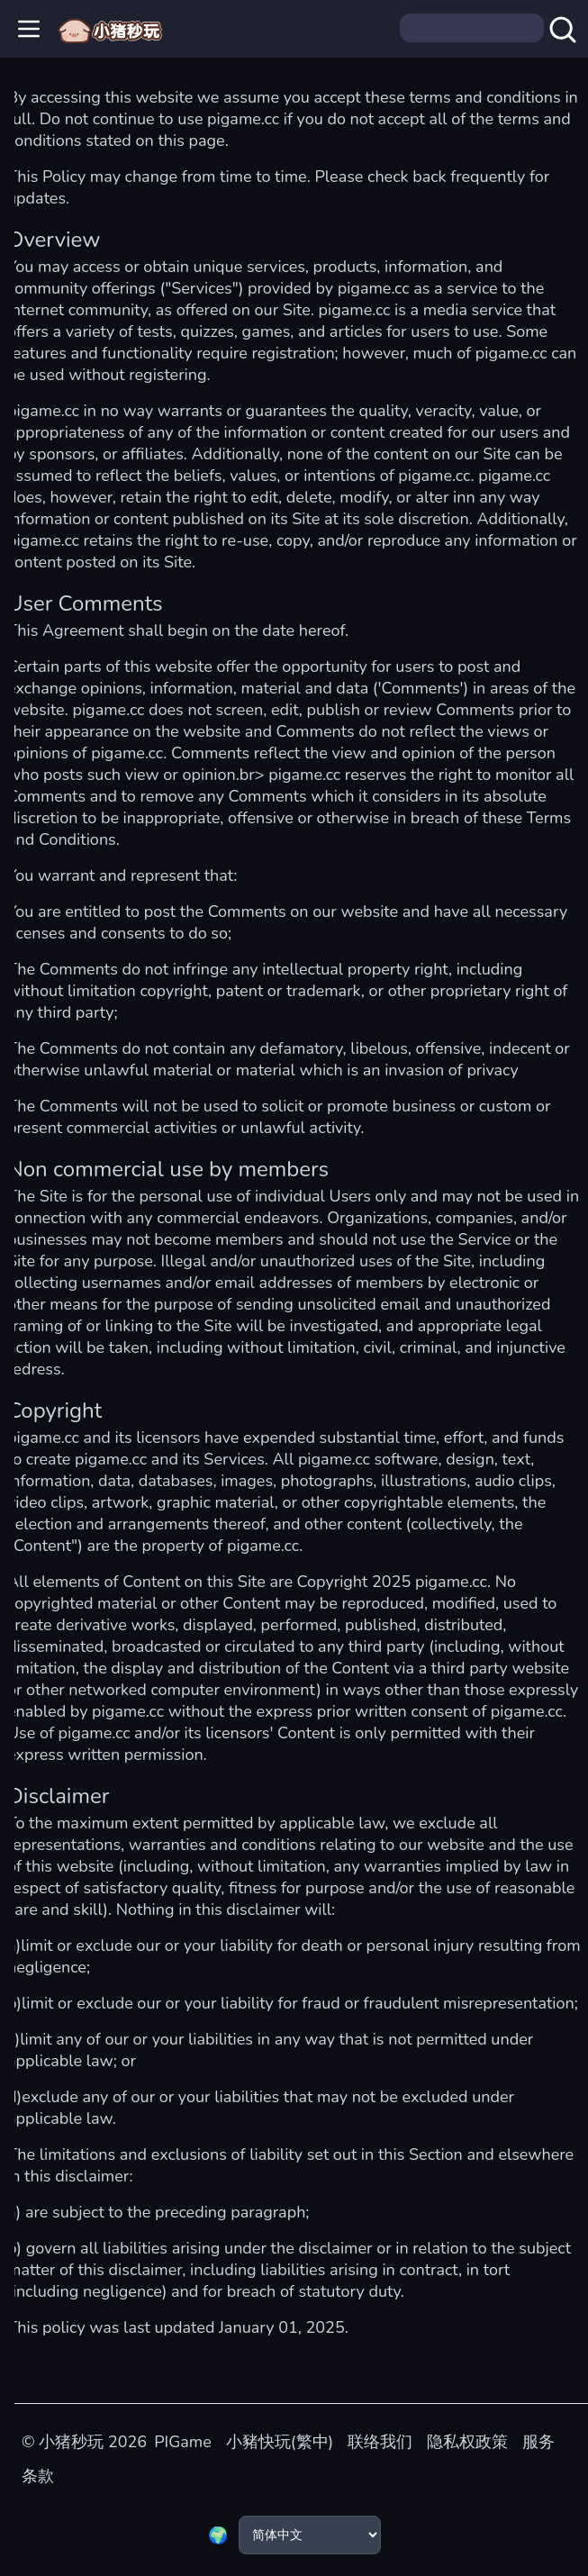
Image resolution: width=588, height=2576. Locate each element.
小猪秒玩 (71, 2442)
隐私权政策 (467, 2442)
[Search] (472, 28)
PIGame (183, 2442)
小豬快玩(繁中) (279, 2442)
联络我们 (380, 2442)
